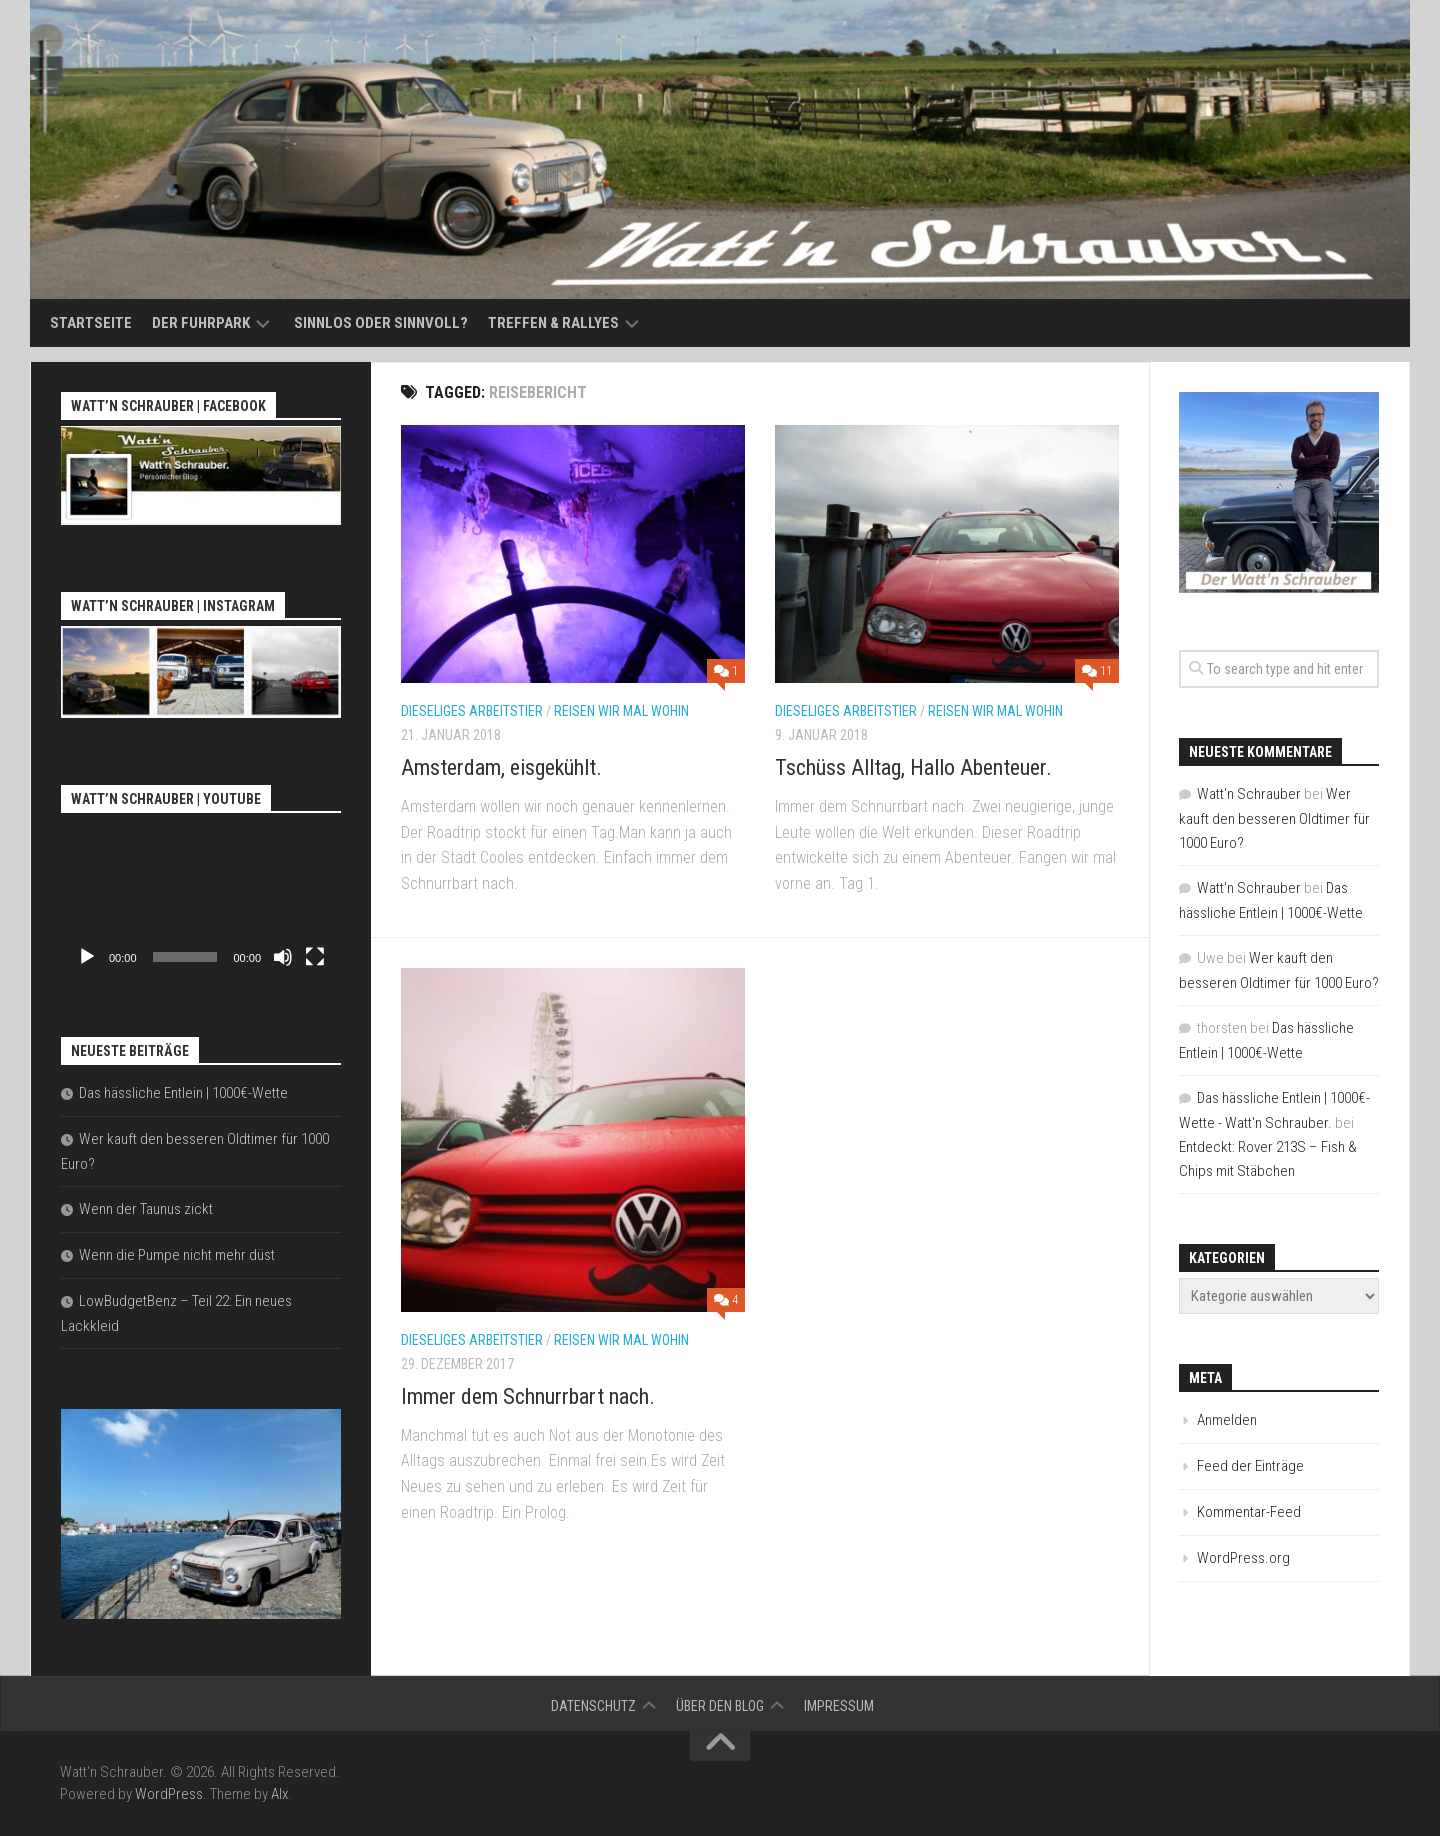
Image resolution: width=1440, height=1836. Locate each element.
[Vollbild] (315, 957)
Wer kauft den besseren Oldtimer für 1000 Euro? (1274, 818)
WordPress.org (1243, 1558)
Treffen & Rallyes (553, 323)
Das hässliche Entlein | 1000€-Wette (183, 1093)
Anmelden (1227, 1420)
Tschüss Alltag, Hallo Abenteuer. (913, 767)
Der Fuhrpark (201, 323)
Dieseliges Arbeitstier (472, 711)
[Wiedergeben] (87, 957)
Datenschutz (593, 1706)
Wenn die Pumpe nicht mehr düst (177, 1255)
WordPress (169, 1794)
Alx (279, 1794)
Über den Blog (720, 1706)
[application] (201, 898)
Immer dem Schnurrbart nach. (528, 1396)
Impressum (839, 1706)
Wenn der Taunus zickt (146, 1209)
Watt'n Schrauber (1249, 794)
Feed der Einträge (1250, 1466)
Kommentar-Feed (1249, 1512)
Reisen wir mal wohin (621, 711)
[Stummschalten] (283, 957)
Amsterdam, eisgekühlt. (501, 767)
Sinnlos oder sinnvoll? (381, 323)
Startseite (91, 323)
